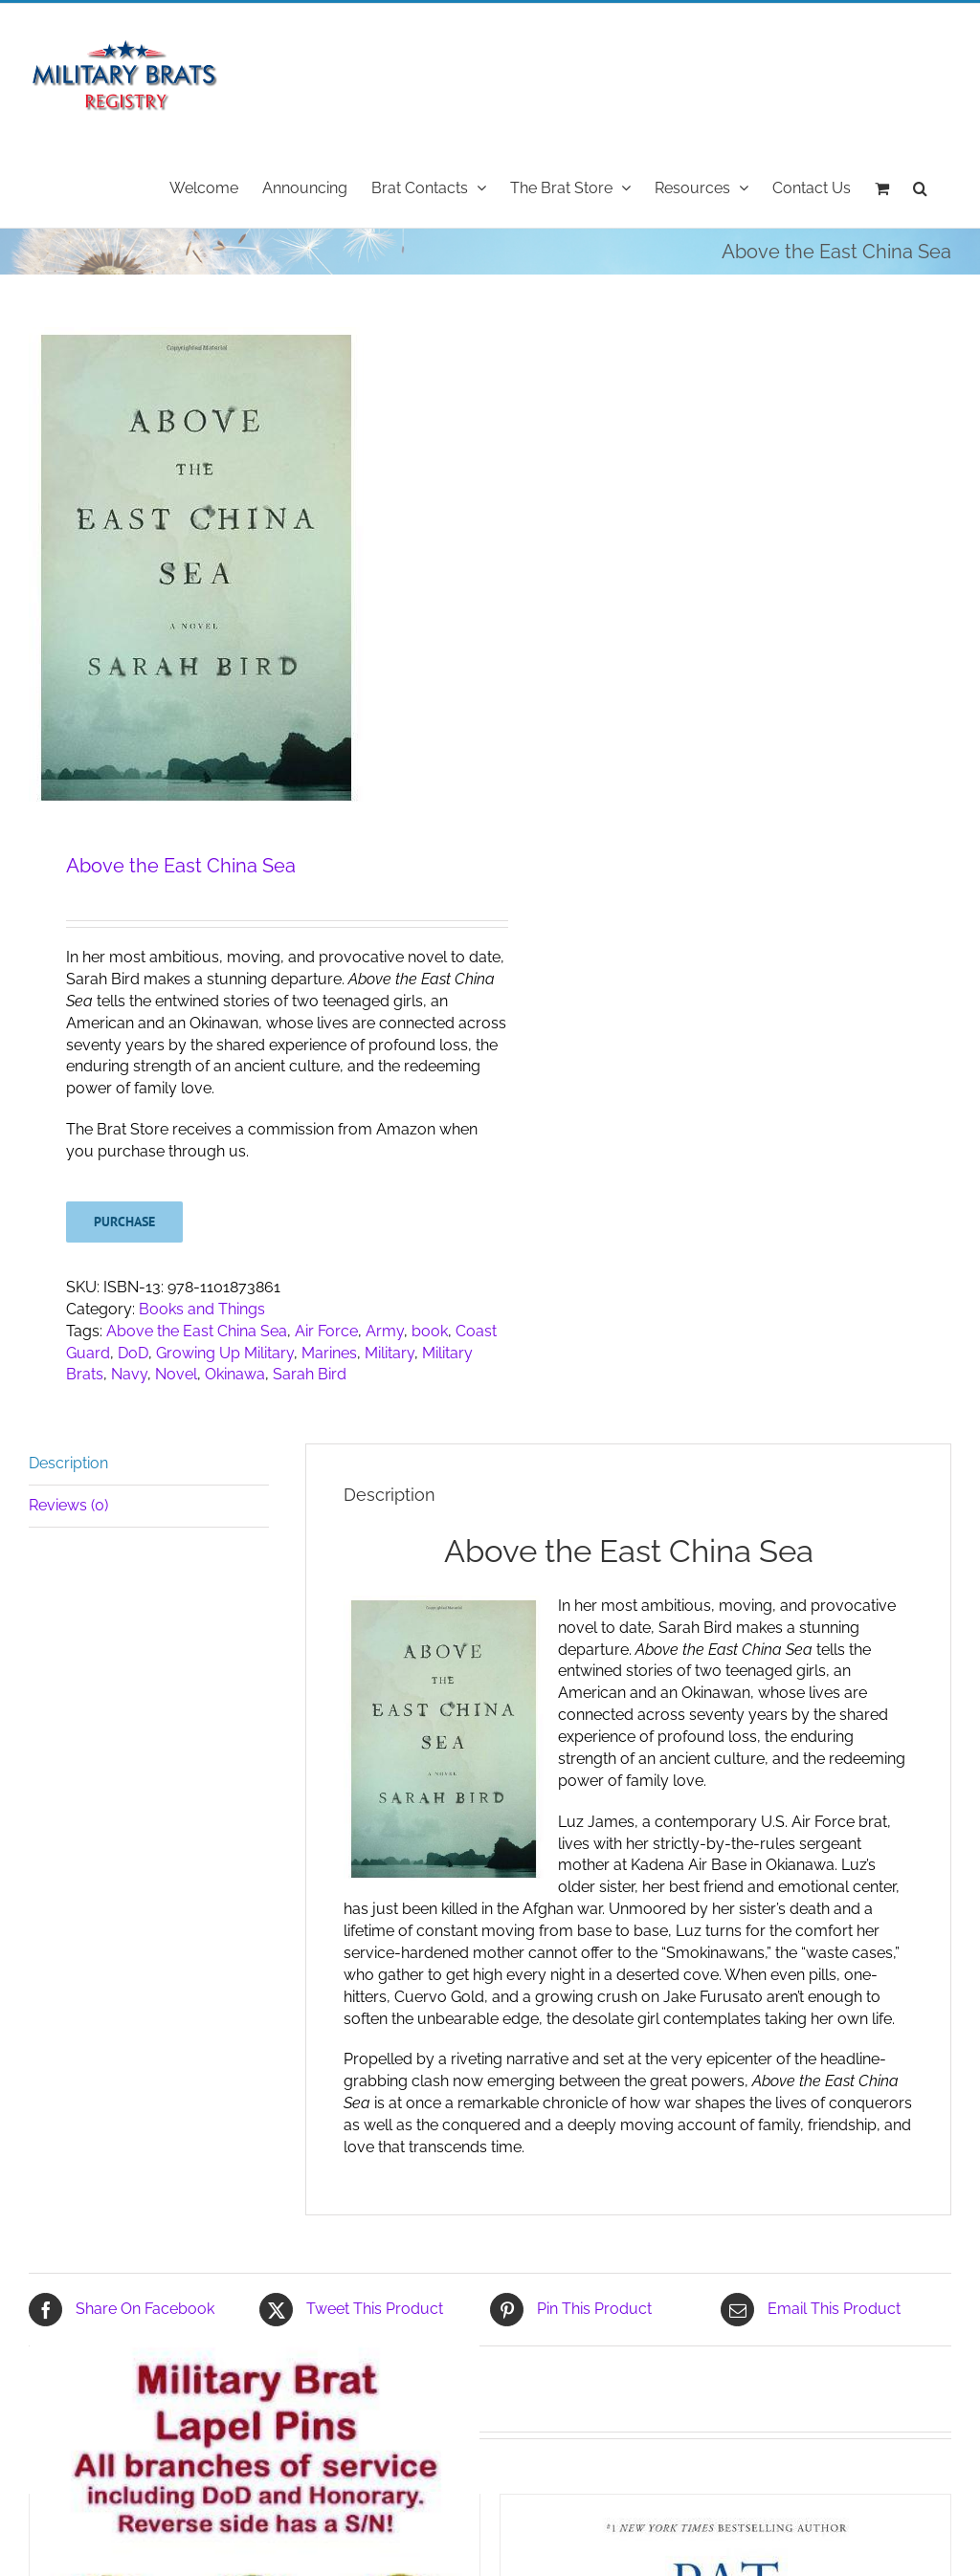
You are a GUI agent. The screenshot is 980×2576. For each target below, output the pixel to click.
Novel (176, 1374)
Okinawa (235, 1374)
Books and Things (202, 1309)
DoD (133, 1353)
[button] (920, 186)
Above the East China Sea (196, 1331)
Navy (129, 1374)
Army (385, 1331)
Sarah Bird (309, 1374)
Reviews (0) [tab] (68, 1505)
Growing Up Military (225, 1353)
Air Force (326, 1331)
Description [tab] (68, 1463)
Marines (329, 1353)
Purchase (124, 1221)
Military (389, 1353)
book (430, 1331)
